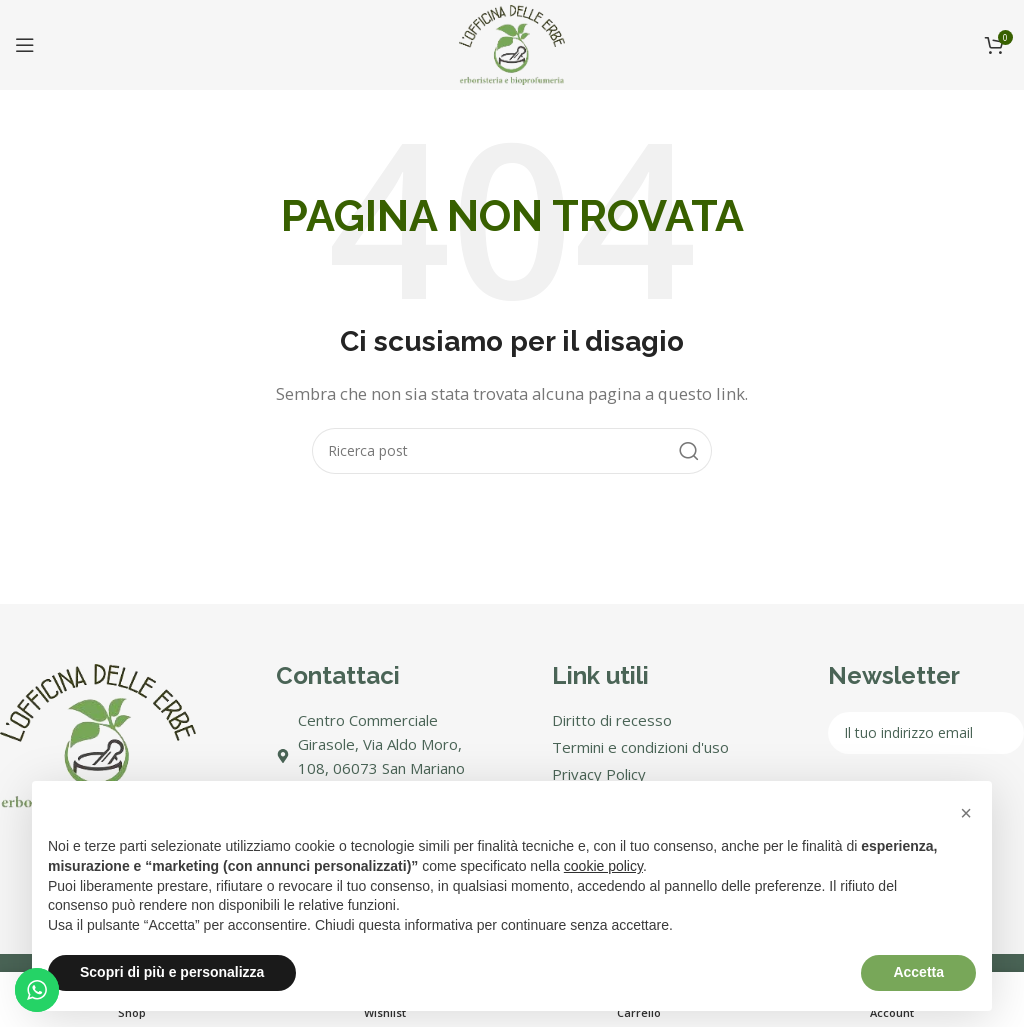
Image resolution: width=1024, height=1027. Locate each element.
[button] (966, 813)
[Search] (512, 451)
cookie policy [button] (603, 866)
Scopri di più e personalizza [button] (172, 972)
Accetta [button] (918, 972)
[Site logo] (512, 43)
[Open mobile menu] (25, 45)
